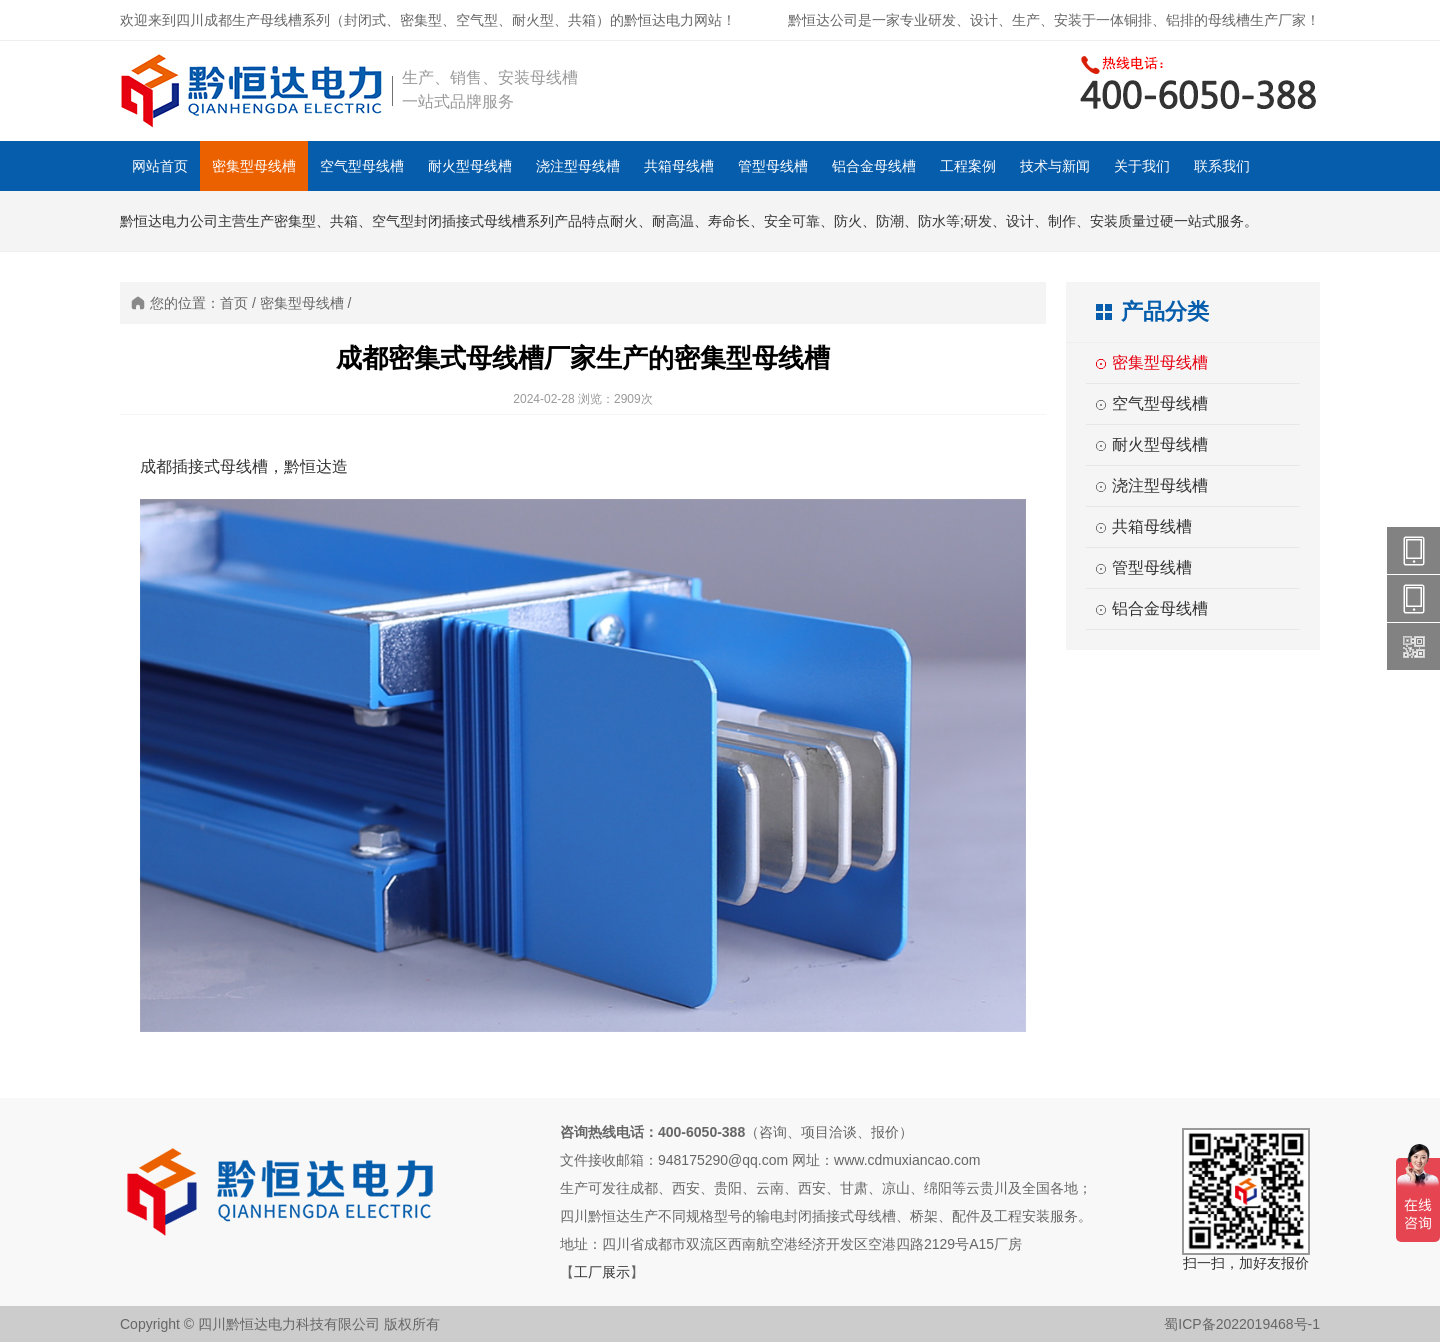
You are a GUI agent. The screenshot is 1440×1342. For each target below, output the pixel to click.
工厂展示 (602, 1272)
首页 (234, 303)
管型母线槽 (773, 166)
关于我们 (1142, 166)
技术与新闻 (1055, 166)
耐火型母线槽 (470, 166)
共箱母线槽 (679, 166)
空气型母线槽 (362, 166)
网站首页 (160, 166)
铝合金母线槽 (874, 166)
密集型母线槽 (254, 166)
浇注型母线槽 (578, 166)
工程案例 (968, 166)
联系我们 (1222, 166)
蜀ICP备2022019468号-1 (1242, 1324)
